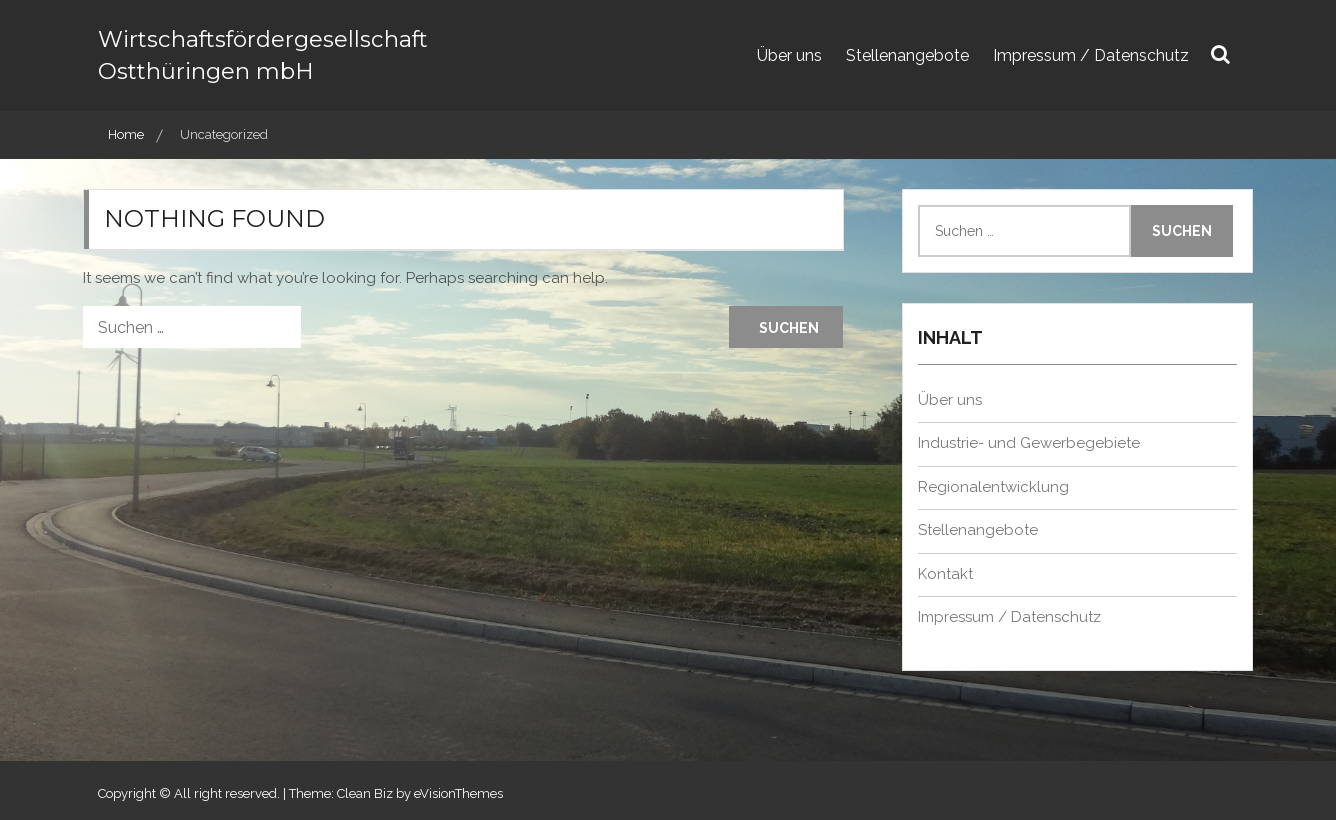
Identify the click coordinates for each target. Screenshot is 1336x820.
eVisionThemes (458, 793)
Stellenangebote (907, 55)
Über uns (789, 55)
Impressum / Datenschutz (1091, 55)
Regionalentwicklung (993, 487)
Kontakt (945, 574)
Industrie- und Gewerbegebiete (1029, 443)
